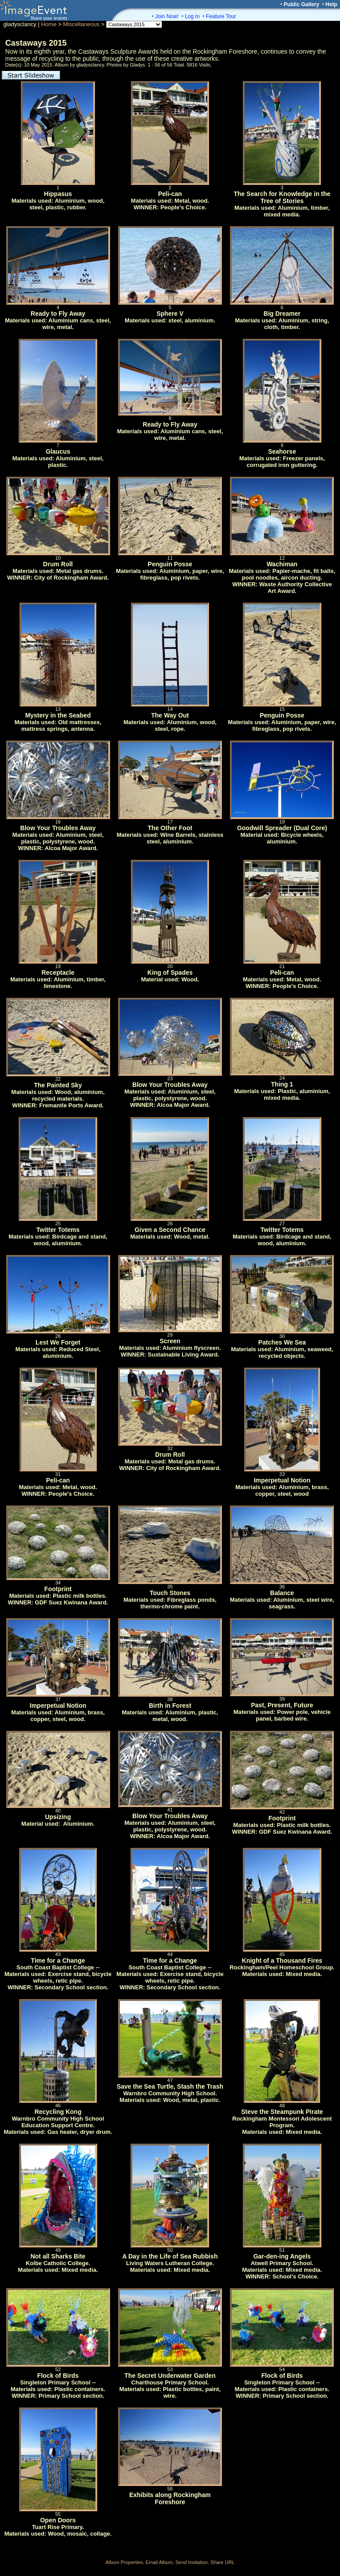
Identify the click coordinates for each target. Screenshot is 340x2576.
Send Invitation (191, 2562)
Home (48, 24)
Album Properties (123, 2562)
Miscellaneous (81, 24)
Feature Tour (221, 16)
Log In (192, 16)
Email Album (159, 2562)
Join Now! (167, 16)
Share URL (222, 2562)
